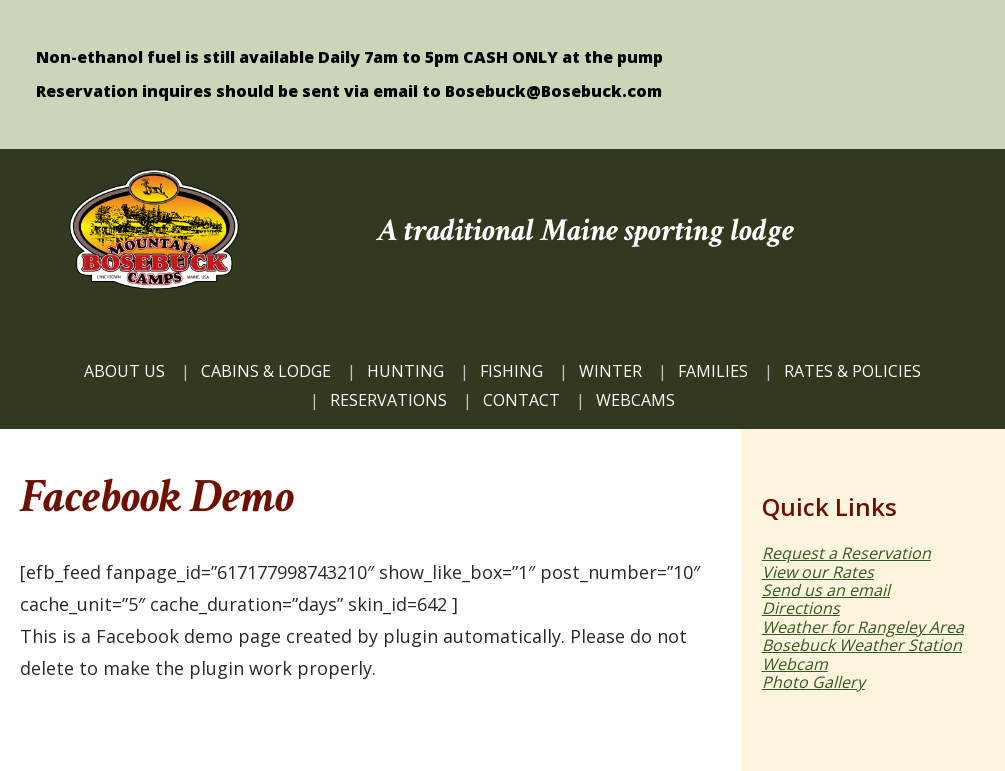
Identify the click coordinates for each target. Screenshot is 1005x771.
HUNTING (405, 371)
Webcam (795, 664)
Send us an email (826, 590)
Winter (610, 371)
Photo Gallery (813, 682)
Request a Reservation (846, 553)
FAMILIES (713, 371)
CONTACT (521, 400)
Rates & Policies (852, 371)
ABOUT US (124, 371)
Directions (801, 608)
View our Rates (818, 572)
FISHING (511, 371)
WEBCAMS (635, 400)
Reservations (388, 400)
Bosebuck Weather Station (862, 645)
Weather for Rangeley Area (863, 627)
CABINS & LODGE (266, 371)
